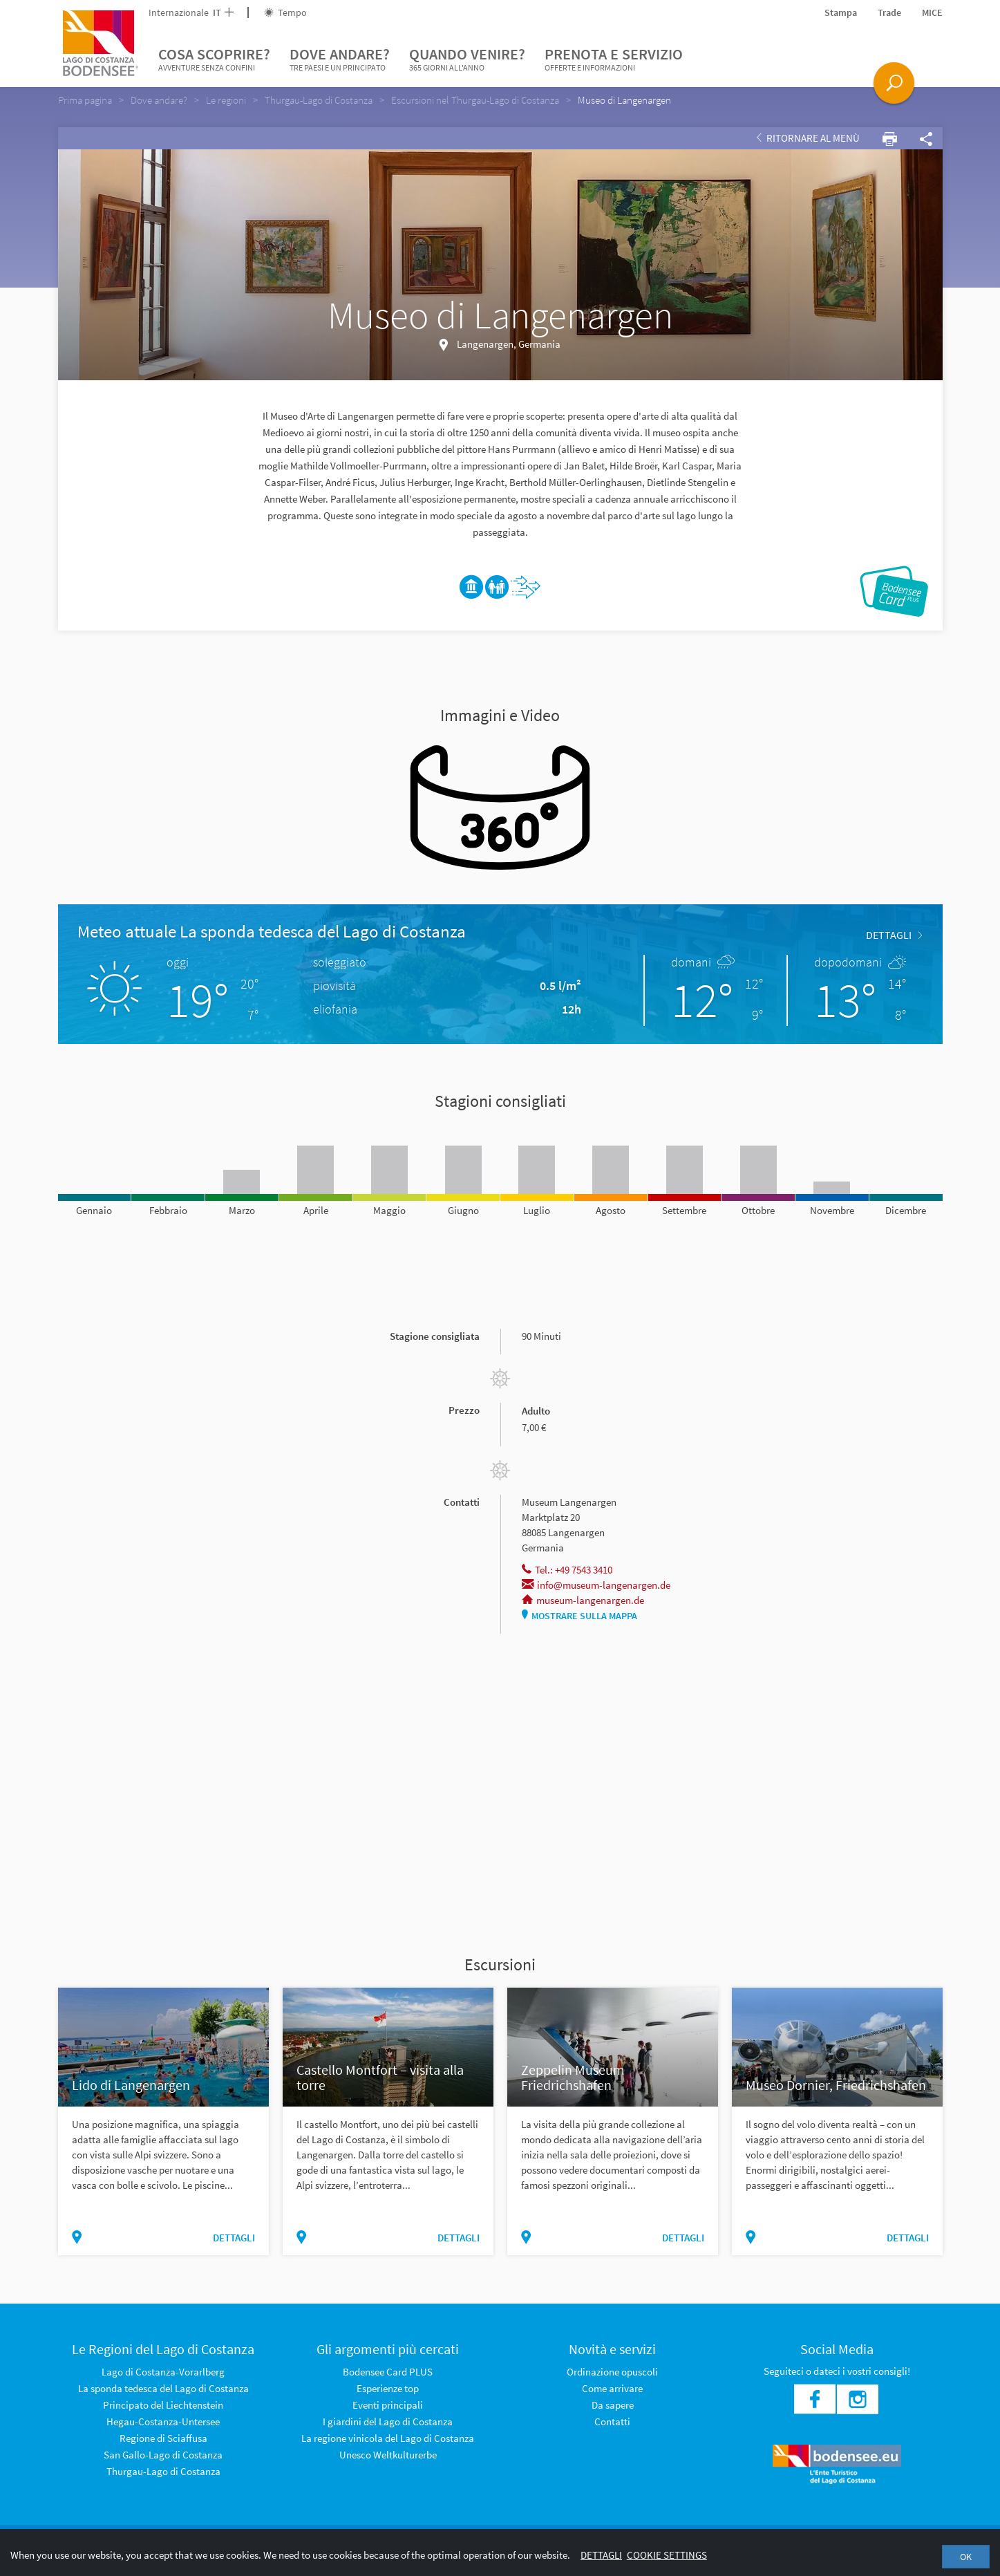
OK (966, 2556)
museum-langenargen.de (583, 1600)
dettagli (894, 935)
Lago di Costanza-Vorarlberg (163, 2371)
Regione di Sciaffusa (163, 2438)
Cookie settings (667, 2554)
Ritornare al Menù (808, 137)
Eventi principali (387, 2404)
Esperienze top (388, 2388)
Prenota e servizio (614, 59)
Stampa (840, 12)
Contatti (612, 2421)
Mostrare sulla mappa (579, 1615)
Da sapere (613, 2404)
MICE (932, 12)
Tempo (285, 12)
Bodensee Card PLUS (388, 2371)
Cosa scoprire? (214, 59)
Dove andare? (340, 59)
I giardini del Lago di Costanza (388, 2421)
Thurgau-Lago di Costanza (163, 2471)
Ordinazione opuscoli (612, 2371)
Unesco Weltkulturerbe (388, 2454)
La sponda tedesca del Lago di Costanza (163, 2388)
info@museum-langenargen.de (596, 1585)
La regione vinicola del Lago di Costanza (387, 2438)
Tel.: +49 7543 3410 (567, 1569)
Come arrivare (612, 2388)
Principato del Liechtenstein (163, 2404)
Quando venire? (467, 59)
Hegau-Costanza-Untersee (163, 2421)
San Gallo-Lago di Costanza (163, 2454)
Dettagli (601, 2554)
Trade (889, 12)
